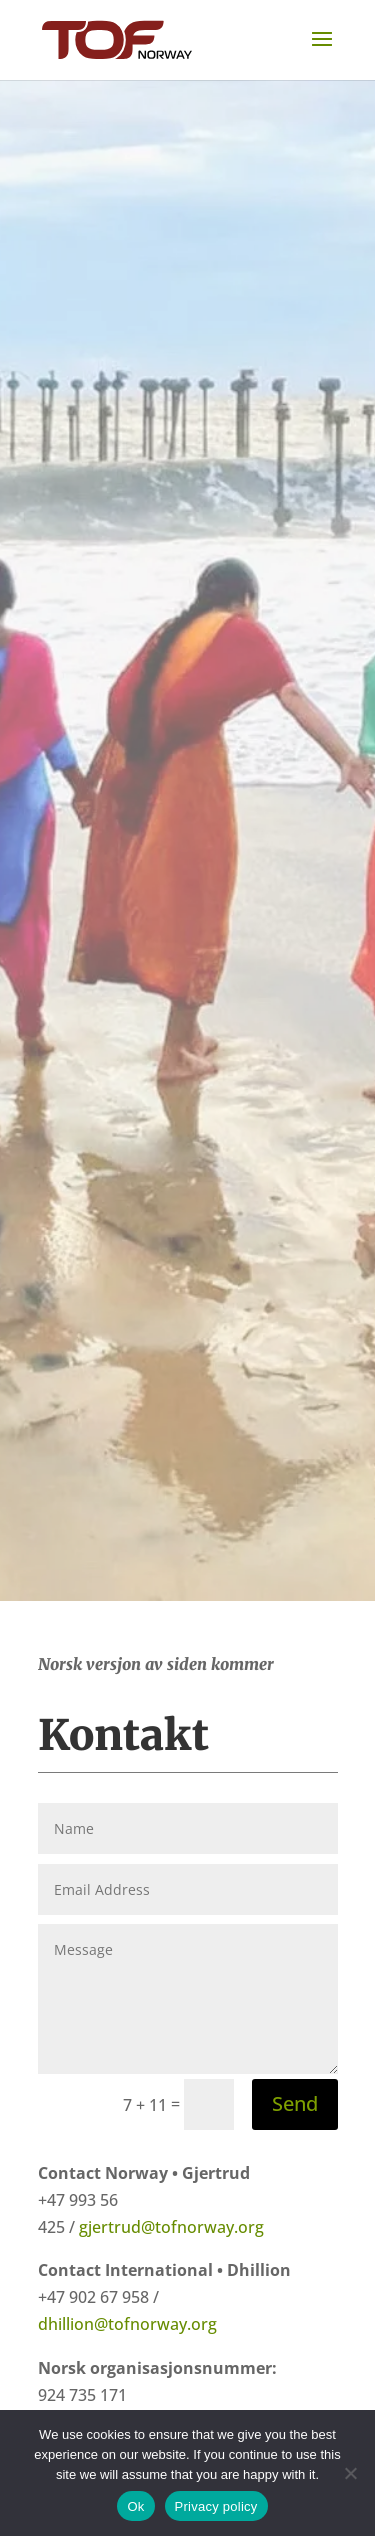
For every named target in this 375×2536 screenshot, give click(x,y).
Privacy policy (216, 2506)
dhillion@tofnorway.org (127, 2324)
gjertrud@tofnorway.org (171, 2227)
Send (295, 2103)
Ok (135, 2506)
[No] (350, 2473)
